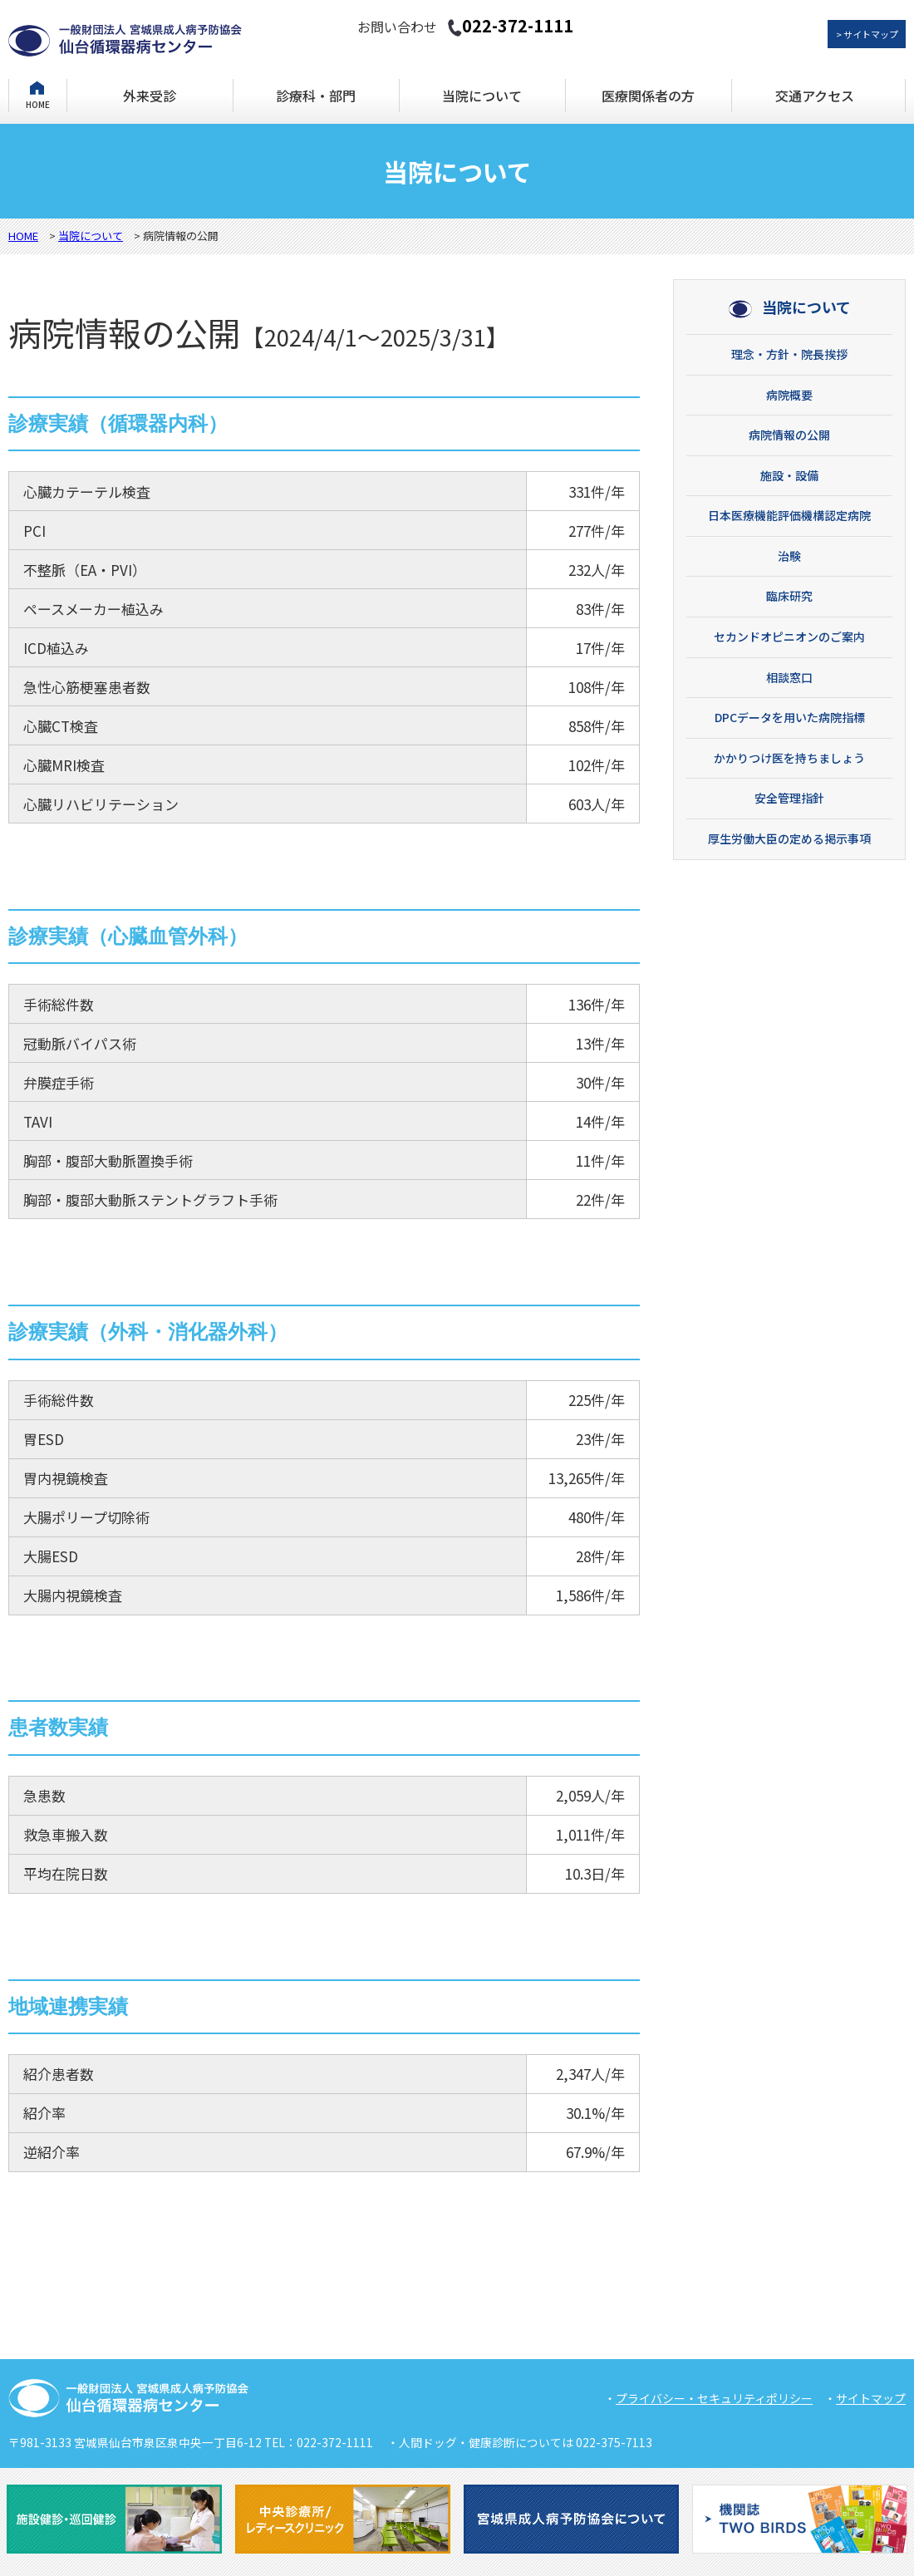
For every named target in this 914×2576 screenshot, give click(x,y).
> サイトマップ (867, 34)
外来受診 (149, 96)
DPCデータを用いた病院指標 (790, 717)
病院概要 (789, 394)
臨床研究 (789, 595)
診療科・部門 (316, 96)
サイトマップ (871, 2398)
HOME (38, 103)
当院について (482, 96)
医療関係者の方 (648, 96)
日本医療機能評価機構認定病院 (789, 515)
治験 (789, 556)
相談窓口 (789, 677)
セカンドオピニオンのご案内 (789, 636)
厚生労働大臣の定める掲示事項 (789, 838)
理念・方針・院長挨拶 (789, 354)
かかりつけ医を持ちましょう (789, 758)
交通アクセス (814, 96)
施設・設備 (789, 475)
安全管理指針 (789, 797)
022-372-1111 (510, 25)
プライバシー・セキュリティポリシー (714, 2398)
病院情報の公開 (789, 434)
